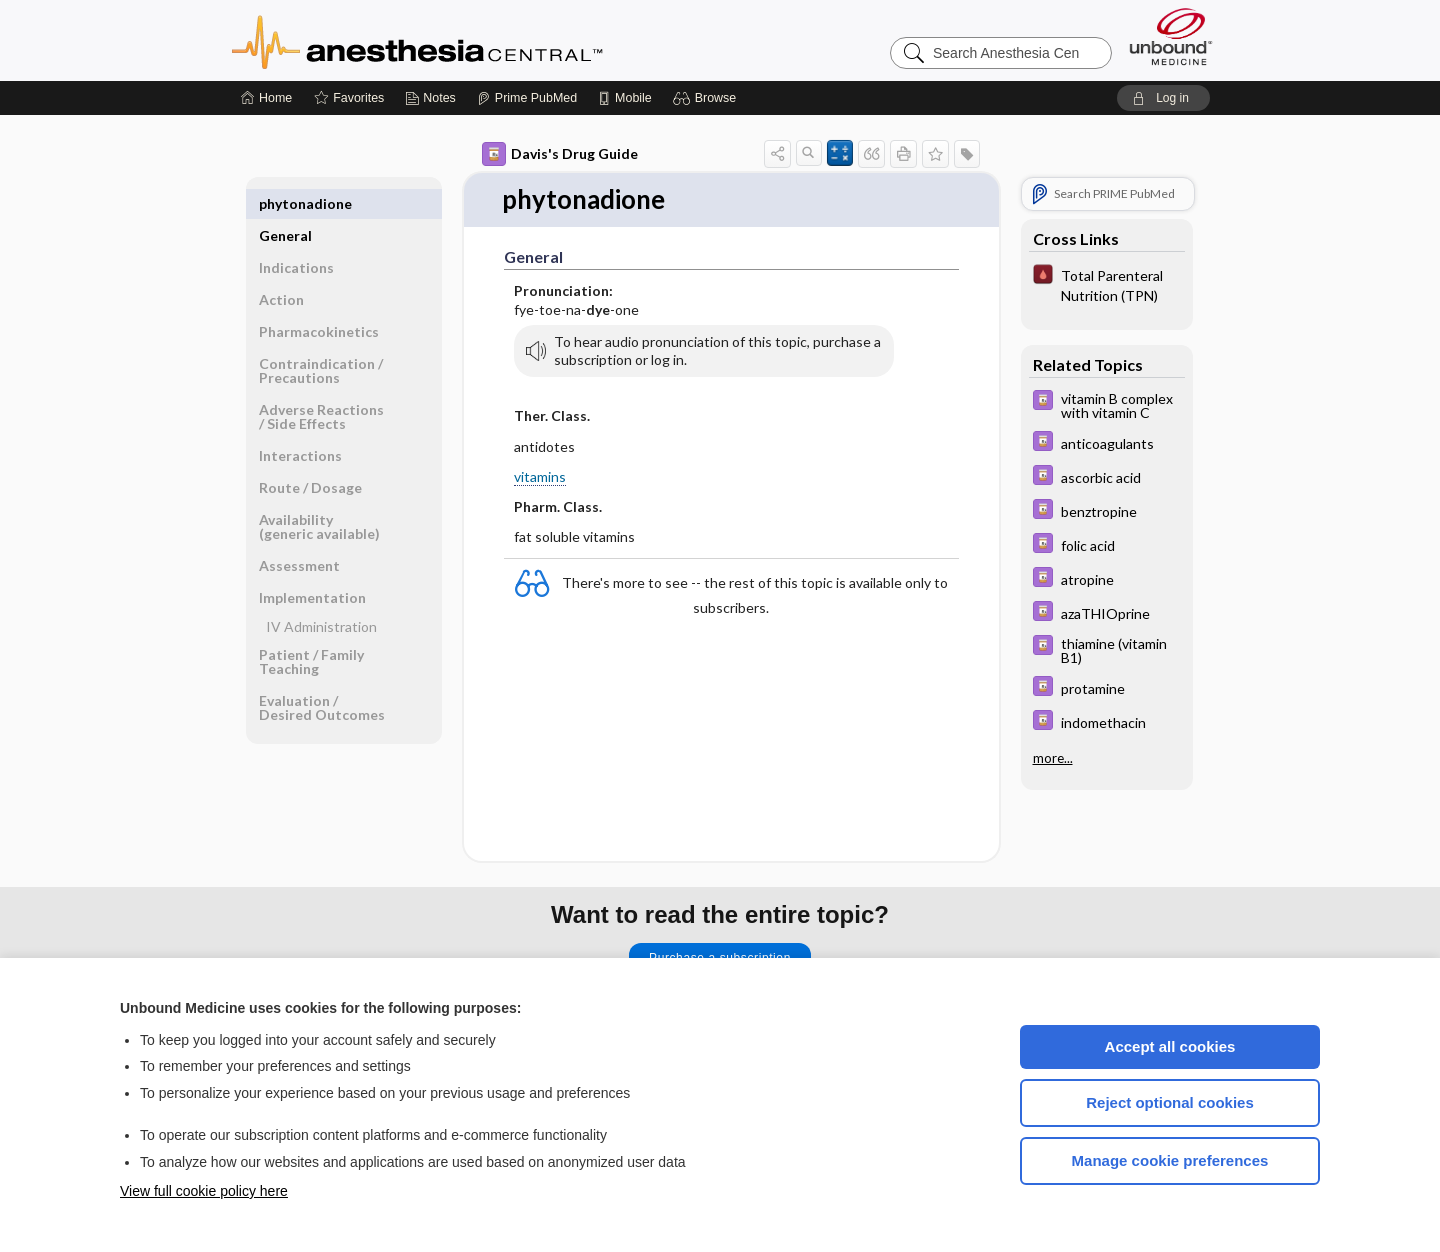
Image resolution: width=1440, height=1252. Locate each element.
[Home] (266, 98)
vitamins (540, 476)
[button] (707, 98)
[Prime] (527, 98)
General (285, 203)
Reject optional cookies (1170, 1102)
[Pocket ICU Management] (1107, 284)
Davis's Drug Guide (560, 154)
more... (1053, 758)
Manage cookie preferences (1170, 1160)
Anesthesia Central (480, 40)
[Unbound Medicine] (1171, 36)
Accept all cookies (1170, 1046)
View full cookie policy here (204, 1191)
